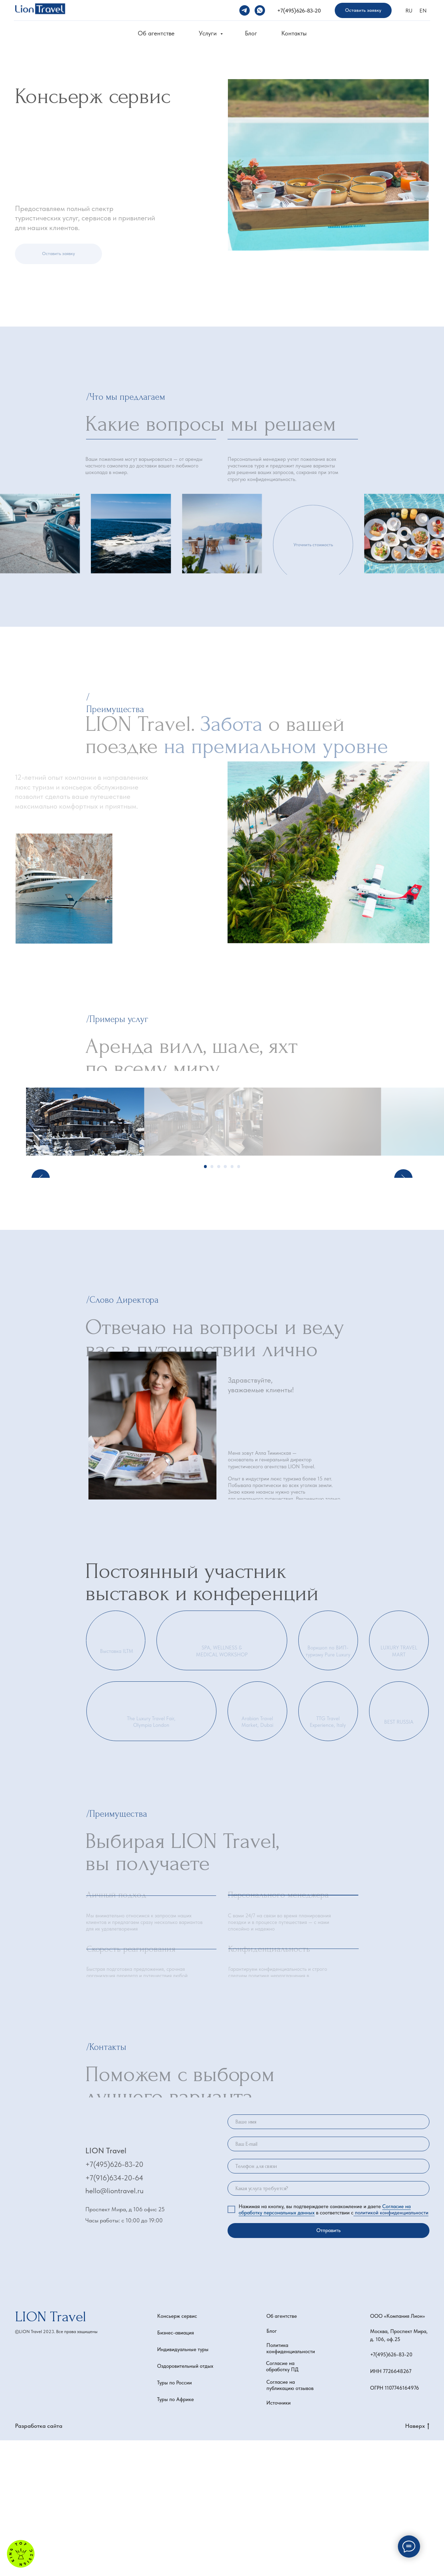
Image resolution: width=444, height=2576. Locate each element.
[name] (328, 2257)
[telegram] (244, 10)
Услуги (209, 33)
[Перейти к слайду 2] (212, 1302)
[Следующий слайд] (403, 1189)
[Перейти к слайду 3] (218, 1302)
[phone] (328, 2302)
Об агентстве (156, 33)
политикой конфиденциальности (390, 2348)
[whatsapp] (260, 10)
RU (408, 10)
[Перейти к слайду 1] (205, 1302)
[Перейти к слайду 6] (238, 1302)
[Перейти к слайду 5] (232, 1302)
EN (423, 10)
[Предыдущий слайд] (41, 1189)
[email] (328, 2279)
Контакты (294, 33)
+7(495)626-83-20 (299, 10)
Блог (251, 33)
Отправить (328, 2366)
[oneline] (328, 2324)
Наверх (417, 2562)
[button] (363, 10)
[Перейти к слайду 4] (225, 1302)
